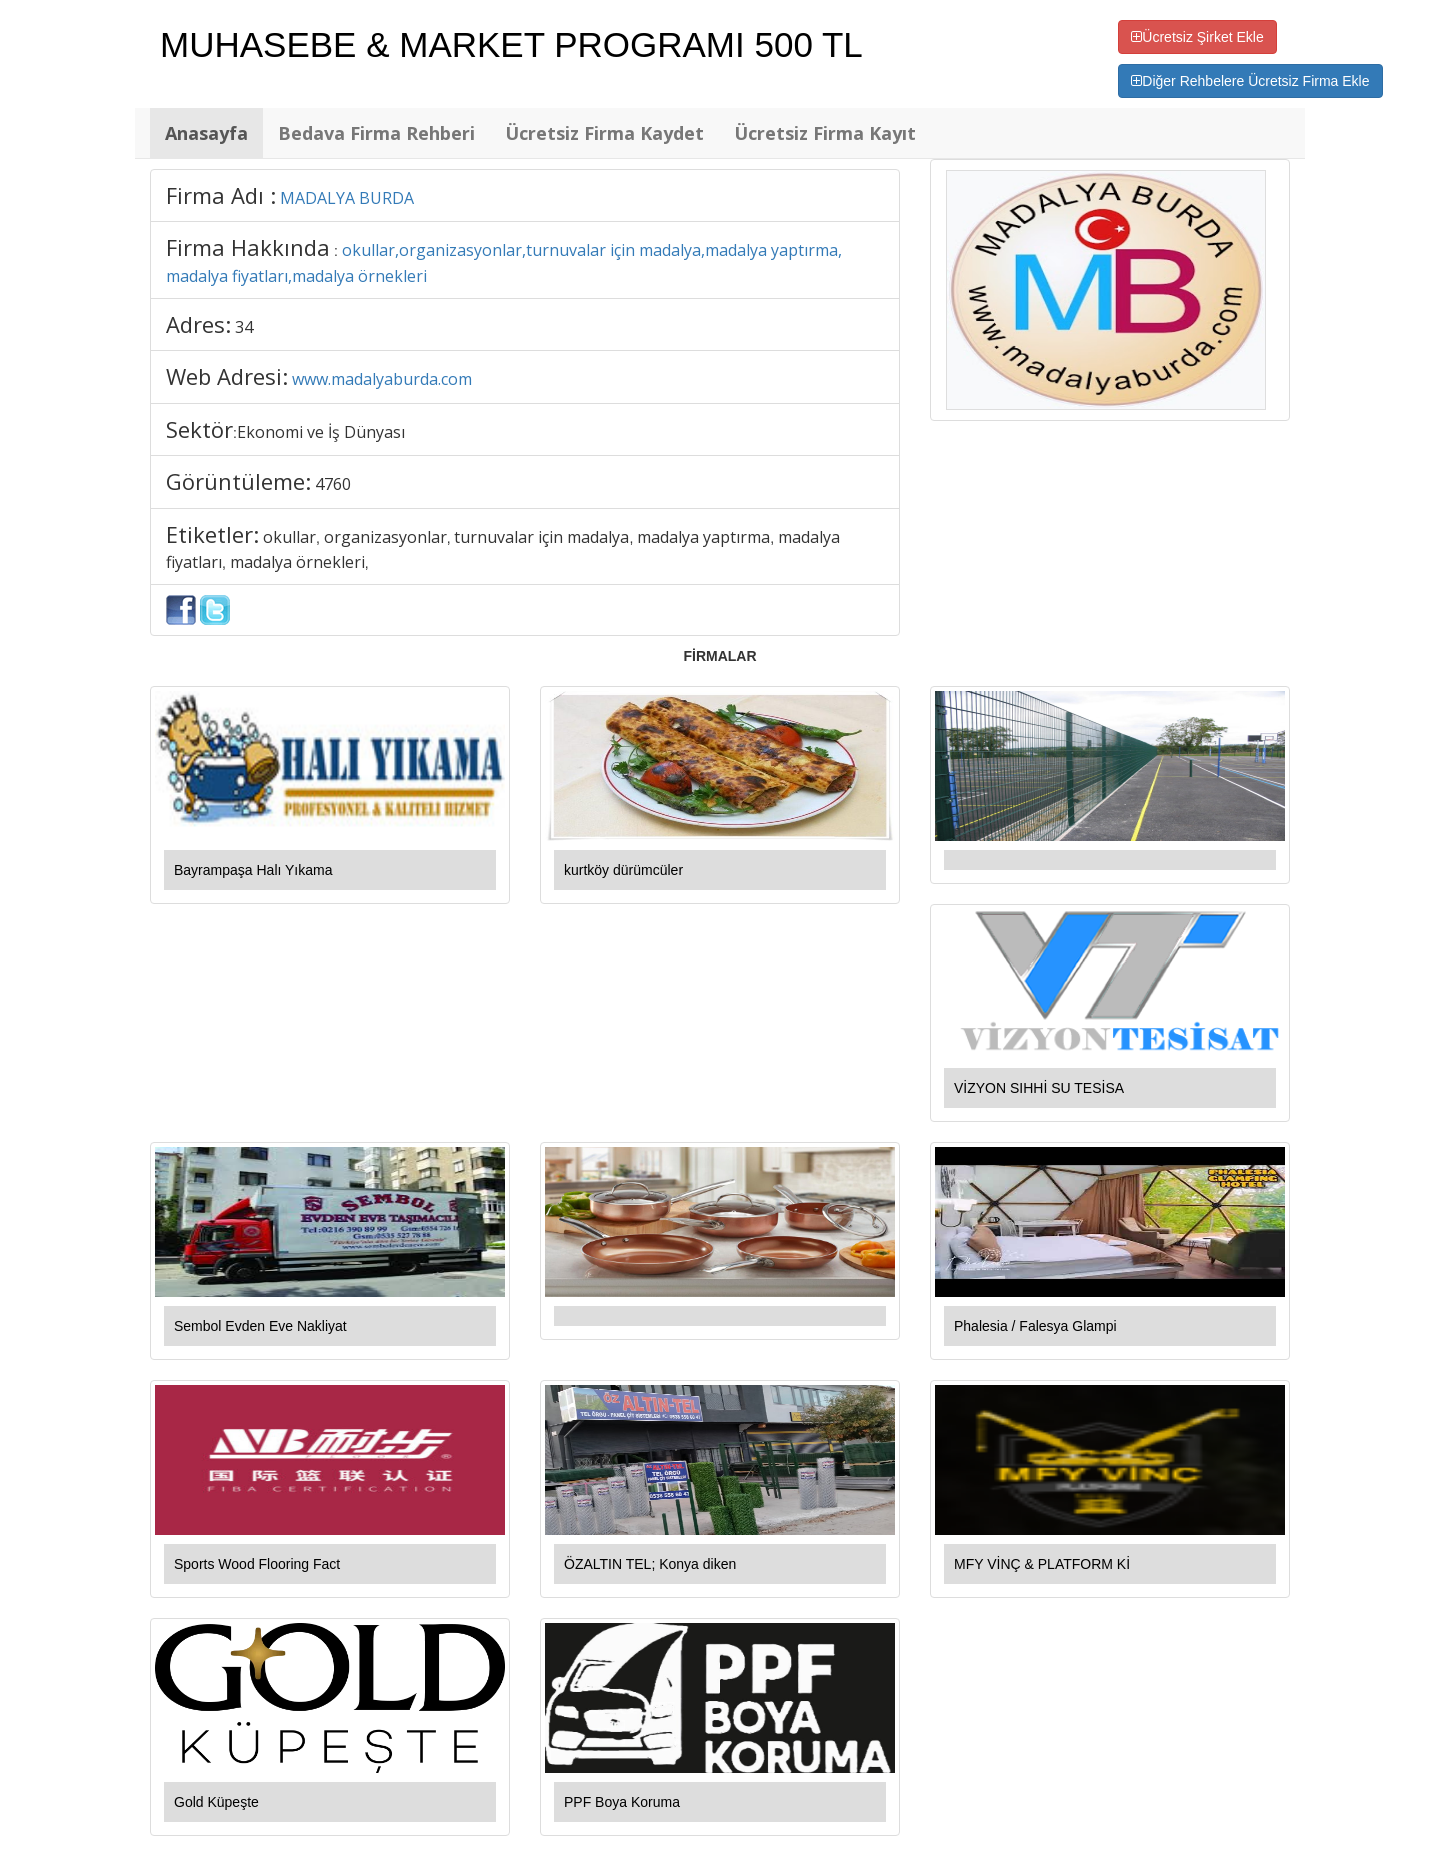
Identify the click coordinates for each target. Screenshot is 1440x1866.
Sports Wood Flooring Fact (257, 1564)
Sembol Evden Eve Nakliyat (260, 1326)
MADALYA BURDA (347, 198)
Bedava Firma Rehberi (376, 133)
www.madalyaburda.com (382, 379)
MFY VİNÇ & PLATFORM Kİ (1042, 1564)
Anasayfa (206, 133)
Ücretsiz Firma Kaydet (604, 133)
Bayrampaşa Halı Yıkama (253, 870)
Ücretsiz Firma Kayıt (825, 133)
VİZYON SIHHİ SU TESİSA (1039, 1088)
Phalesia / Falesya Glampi (1035, 1326)
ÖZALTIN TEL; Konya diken (650, 1564)
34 (244, 327)
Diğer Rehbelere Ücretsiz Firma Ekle (1250, 81)
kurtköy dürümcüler (623, 870)
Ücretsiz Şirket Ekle (1197, 37)
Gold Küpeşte (216, 1802)
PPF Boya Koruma (622, 1802)
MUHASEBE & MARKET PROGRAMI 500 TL (511, 44)
